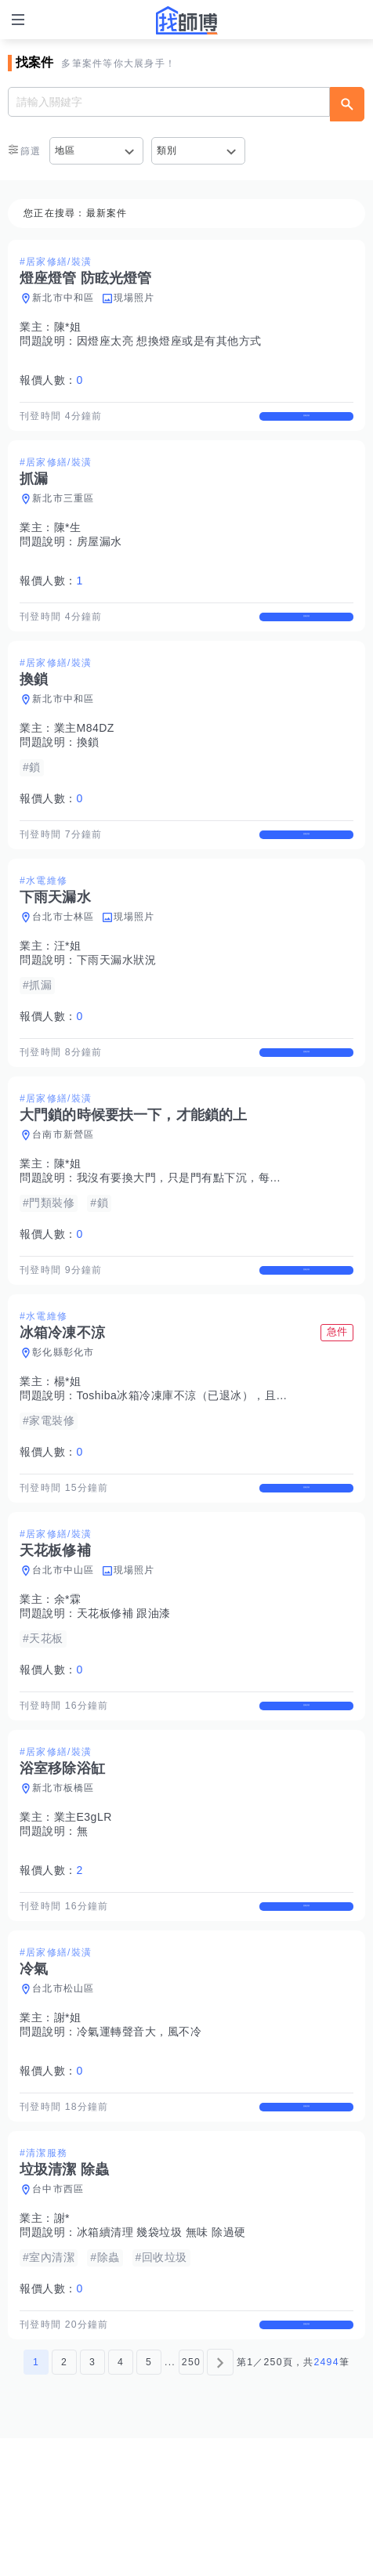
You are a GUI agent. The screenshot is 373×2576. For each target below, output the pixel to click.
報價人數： (51, 380)
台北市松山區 (63, 2098)
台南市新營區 (63, 1190)
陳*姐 (67, 326)
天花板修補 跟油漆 (124, 1696)
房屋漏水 (99, 555)
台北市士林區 (63, 958)
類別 (167, 150)
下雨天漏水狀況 (117, 1001)
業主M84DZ (84, 755)
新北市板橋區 (63, 1884)
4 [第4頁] (121, 2500)
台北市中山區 (63, 1653)
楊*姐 (67, 1450)
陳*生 (67, 541)
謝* (62, 2342)
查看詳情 (306, 423)
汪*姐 (67, 987)
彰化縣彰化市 (63, 1421)
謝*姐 (67, 2128)
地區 (65, 150)
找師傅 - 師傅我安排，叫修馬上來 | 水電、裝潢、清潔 (186, 20)
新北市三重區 (63, 512)
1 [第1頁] (36, 2500)
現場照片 (134, 297)
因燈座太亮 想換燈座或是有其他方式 (169, 341)
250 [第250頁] (191, 2500)
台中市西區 (58, 2313)
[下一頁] (220, 2500)
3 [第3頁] (92, 2500)
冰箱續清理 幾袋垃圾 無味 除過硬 (161, 2356)
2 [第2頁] (64, 2500)
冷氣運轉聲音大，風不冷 (139, 2142)
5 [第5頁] (149, 2500)
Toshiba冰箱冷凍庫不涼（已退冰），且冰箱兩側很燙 (211, 1464)
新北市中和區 (63, 297)
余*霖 (67, 1682)
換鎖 (88, 769)
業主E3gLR (83, 1913)
